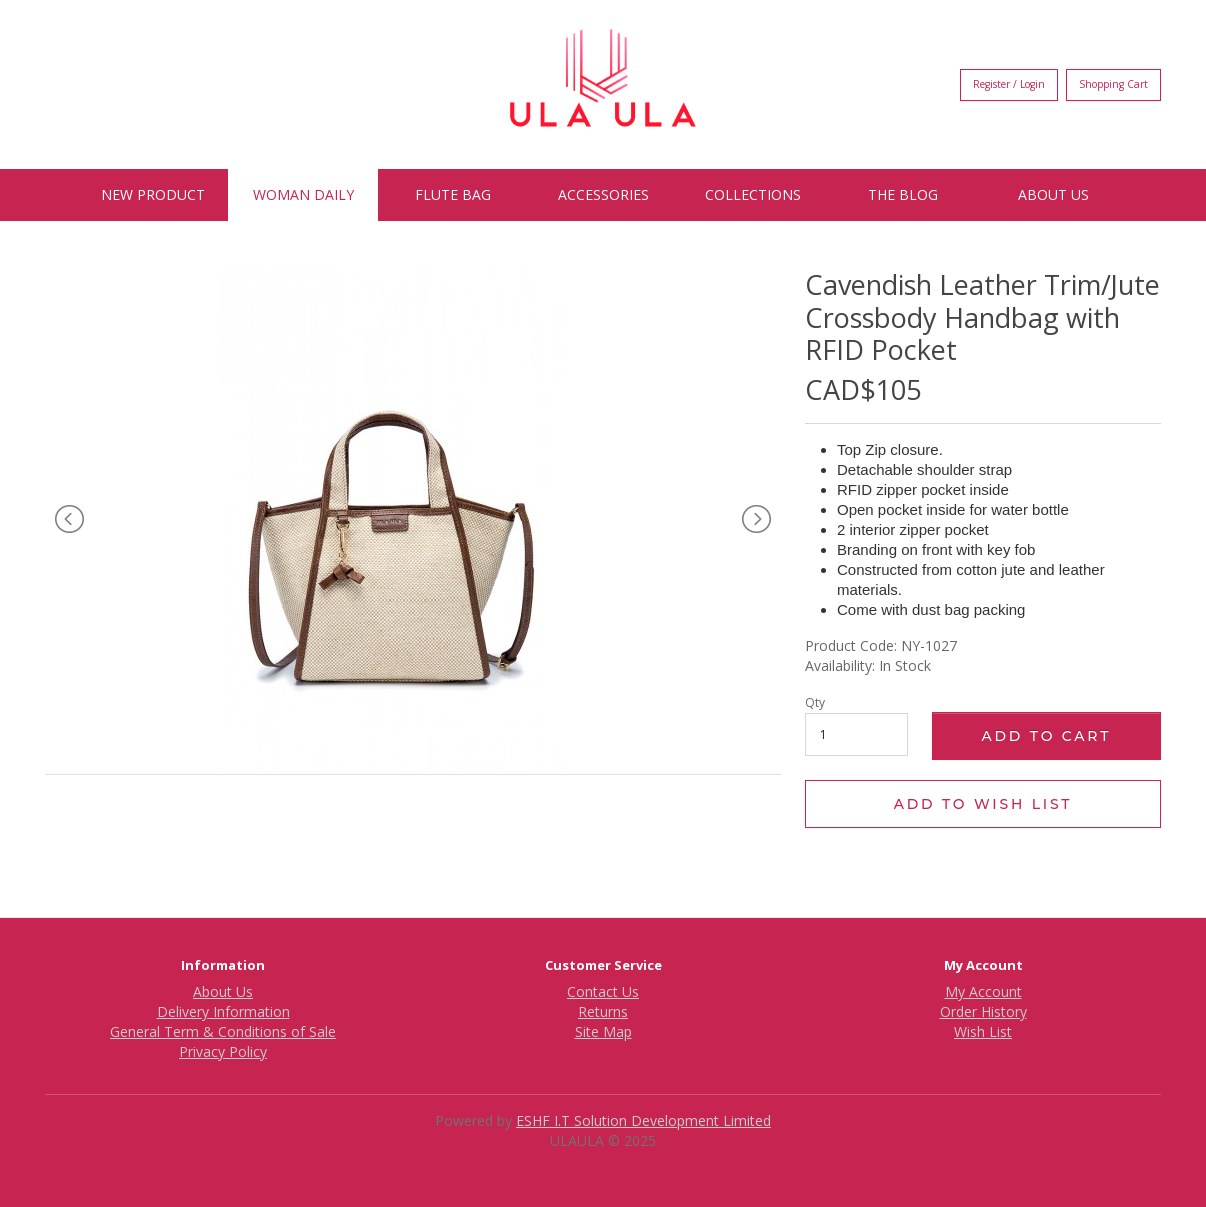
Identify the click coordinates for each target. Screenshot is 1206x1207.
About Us (1053, 194)
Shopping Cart (1113, 84)
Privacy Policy (223, 1051)
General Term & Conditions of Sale (223, 1031)
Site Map (603, 1031)
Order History (983, 1011)
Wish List (983, 1031)
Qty (815, 702)
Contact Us (603, 991)
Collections (753, 194)
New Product (153, 194)
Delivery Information (223, 1011)
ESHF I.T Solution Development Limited (643, 1120)
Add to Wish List (983, 804)
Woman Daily (303, 194)
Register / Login (1009, 84)
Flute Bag (453, 194)
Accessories (603, 194)
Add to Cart (1046, 736)
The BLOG (903, 194)
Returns (603, 1011)
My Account (983, 991)
